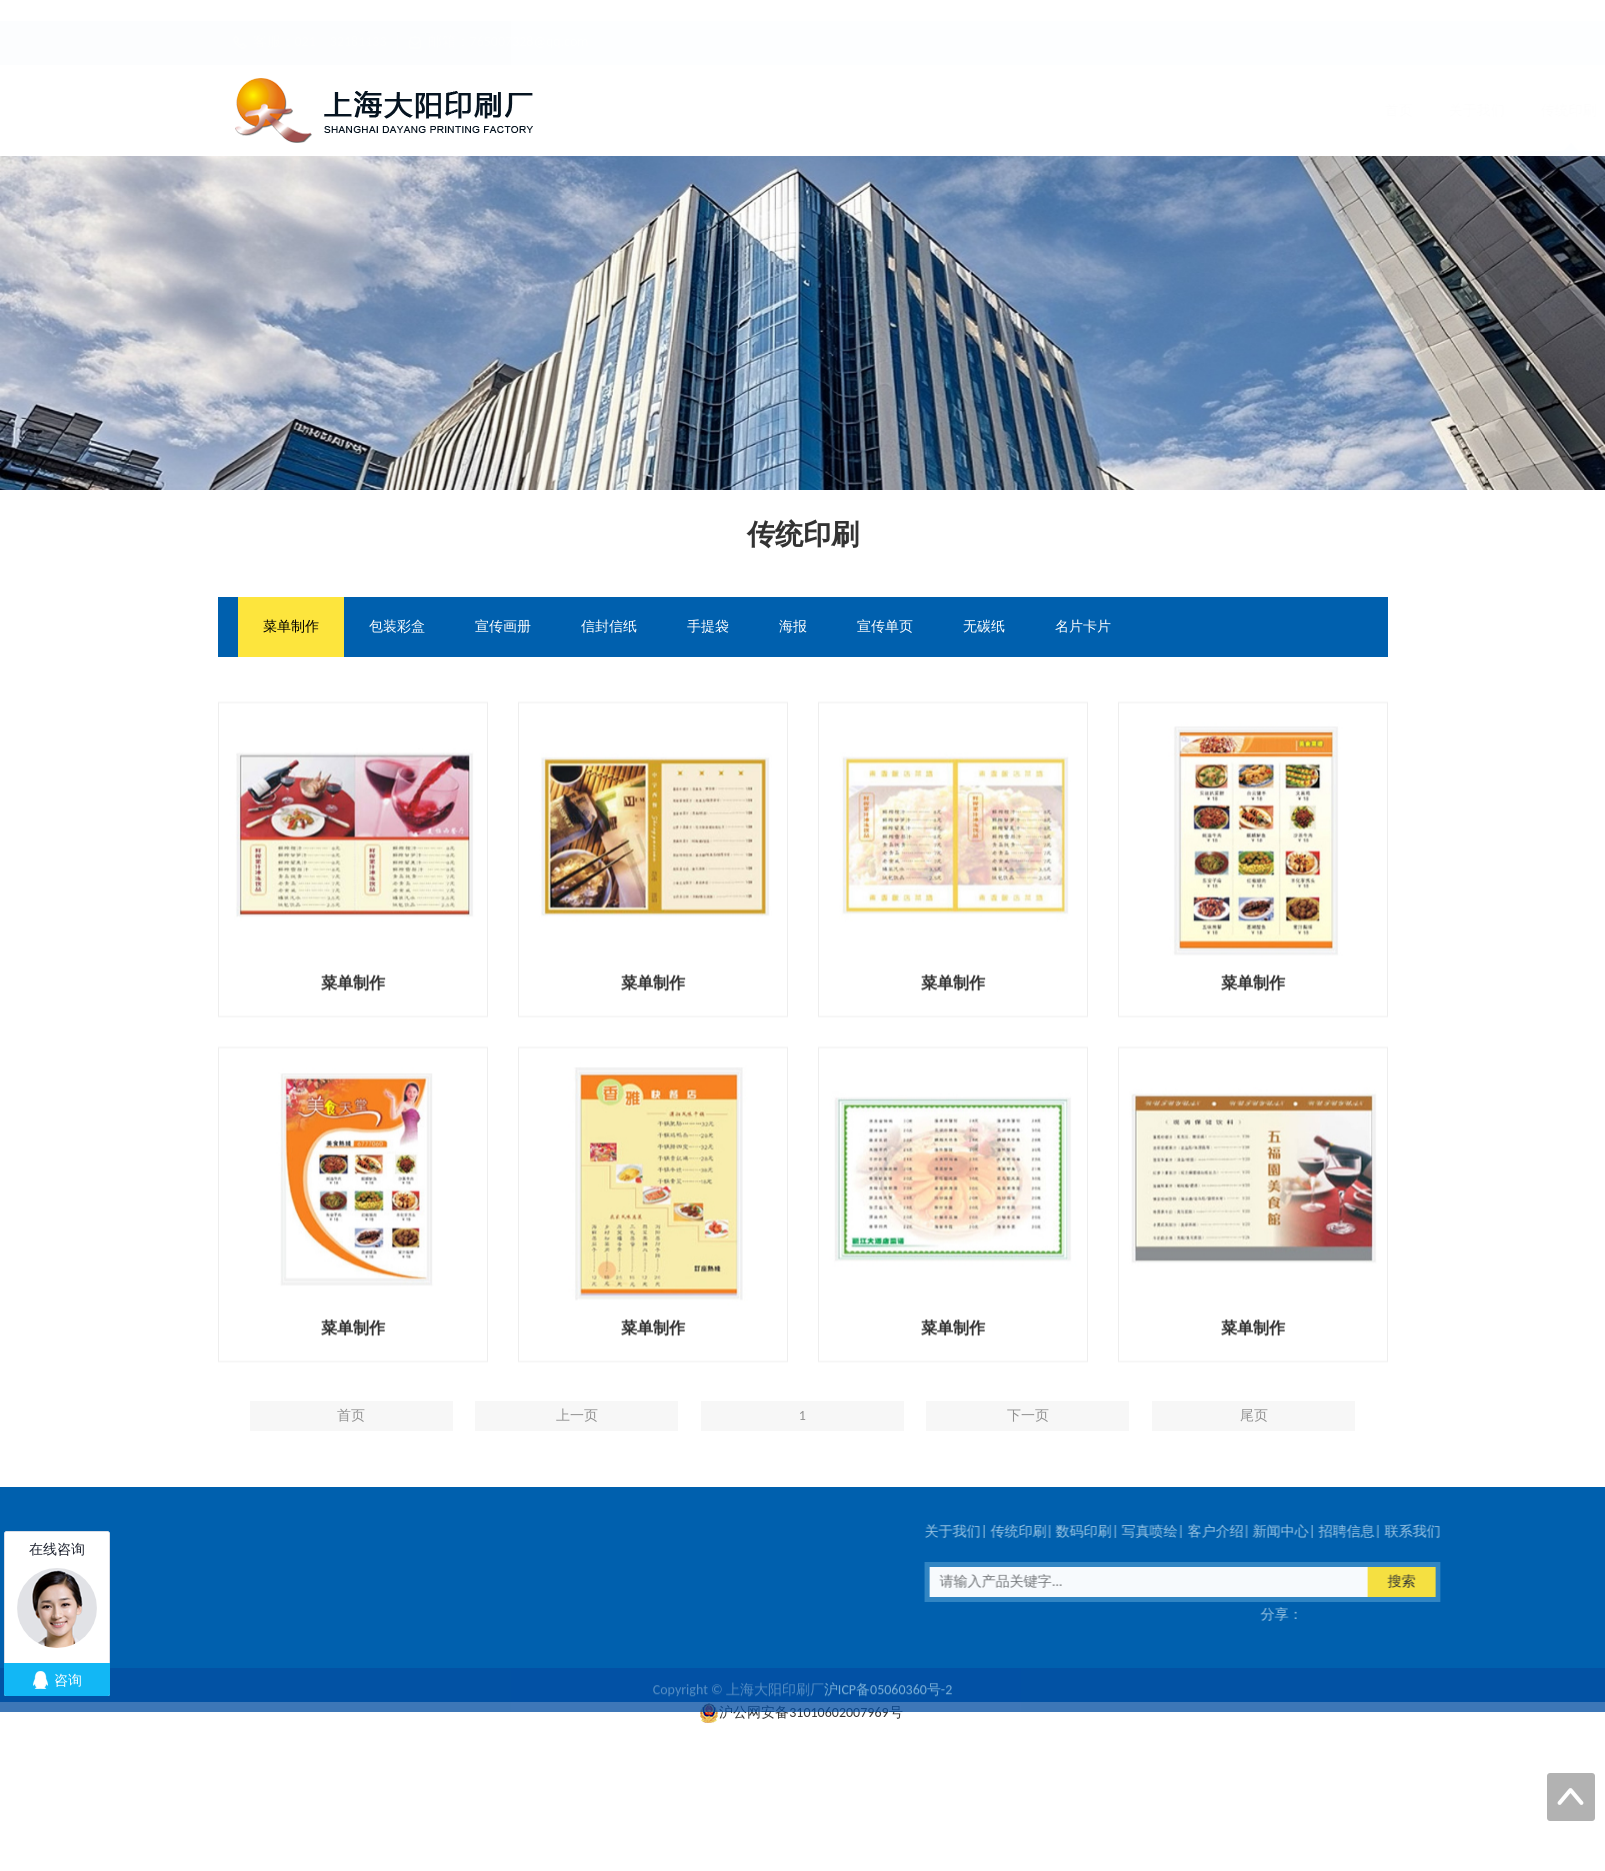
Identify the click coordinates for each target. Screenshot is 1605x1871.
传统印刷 (791, 110)
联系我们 (1343, 110)
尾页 (1254, 1459)
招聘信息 (1251, 110)
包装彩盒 (397, 627)
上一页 (577, 1459)
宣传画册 (503, 627)
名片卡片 (1083, 627)
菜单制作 (291, 627)
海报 (793, 627)
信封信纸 (609, 627)
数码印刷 (883, 110)
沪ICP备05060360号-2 (888, 1710)
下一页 (1028, 1459)
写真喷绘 (975, 110)
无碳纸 (984, 627)
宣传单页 (885, 627)
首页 (621, 110)
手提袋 (708, 627)
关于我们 (699, 110)
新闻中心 (1159, 110)
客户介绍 (1067, 110)
